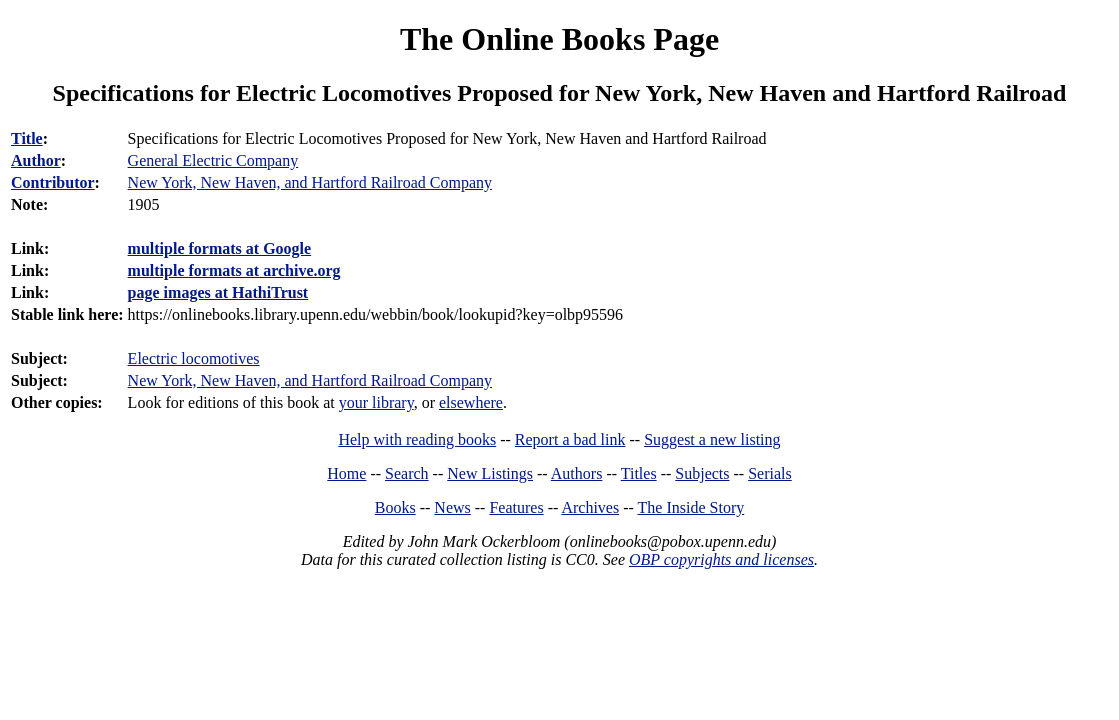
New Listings (490, 473)
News (452, 507)
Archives (590, 507)
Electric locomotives (194, 358)
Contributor (53, 182)
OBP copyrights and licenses (721, 559)
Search (407, 473)
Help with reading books (417, 439)
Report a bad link (570, 439)
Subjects (702, 473)
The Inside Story (691, 507)
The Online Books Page (559, 39)
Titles (639, 473)
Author (36, 160)
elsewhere (471, 402)
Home (346, 473)
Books (395, 507)
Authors (577, 473)
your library (376, 402)
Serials (770, 473)
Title (27, 138)
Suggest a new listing (712, 439)
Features (516, 507)
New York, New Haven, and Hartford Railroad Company (310, 182)
